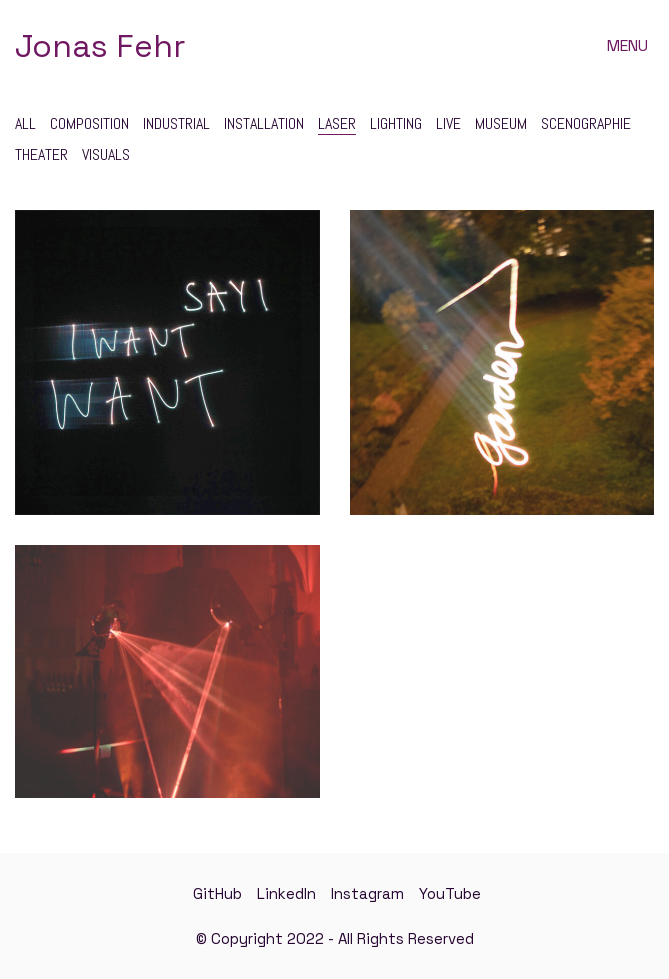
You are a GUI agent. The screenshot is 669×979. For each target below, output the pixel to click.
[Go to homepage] (100, 46)
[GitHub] (217, 894)
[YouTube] (450, 894)
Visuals (106, 154)
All (25, 123)
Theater (41, 154)
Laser (337, 123)
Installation (264, 123)
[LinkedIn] (286, 894)
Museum (501, 123)
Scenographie (586, 123)
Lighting (396, 123)
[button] (630, 46)
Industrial (176, 123)
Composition (89, 123)
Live (448, 123)
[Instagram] (367, 894)
